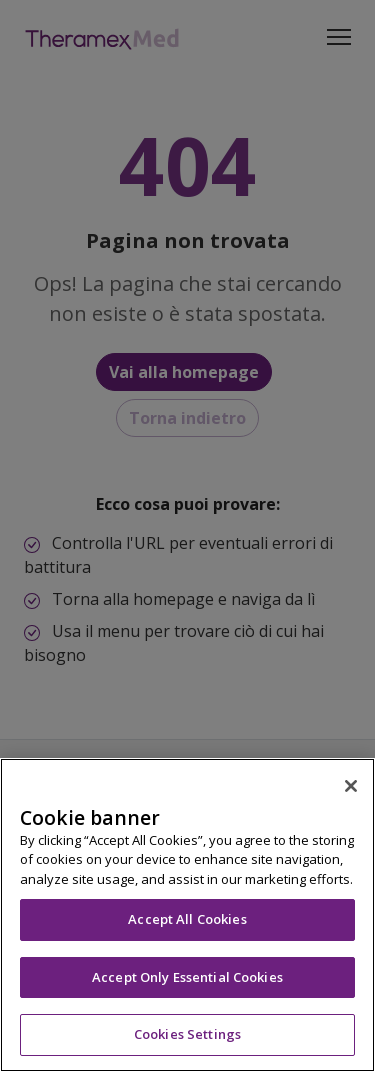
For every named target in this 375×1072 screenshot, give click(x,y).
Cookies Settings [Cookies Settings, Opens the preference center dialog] (187, 1034)
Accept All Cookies (187, 919)
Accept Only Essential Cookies (187, 977)
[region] (187, 915)
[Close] (351, 786)
